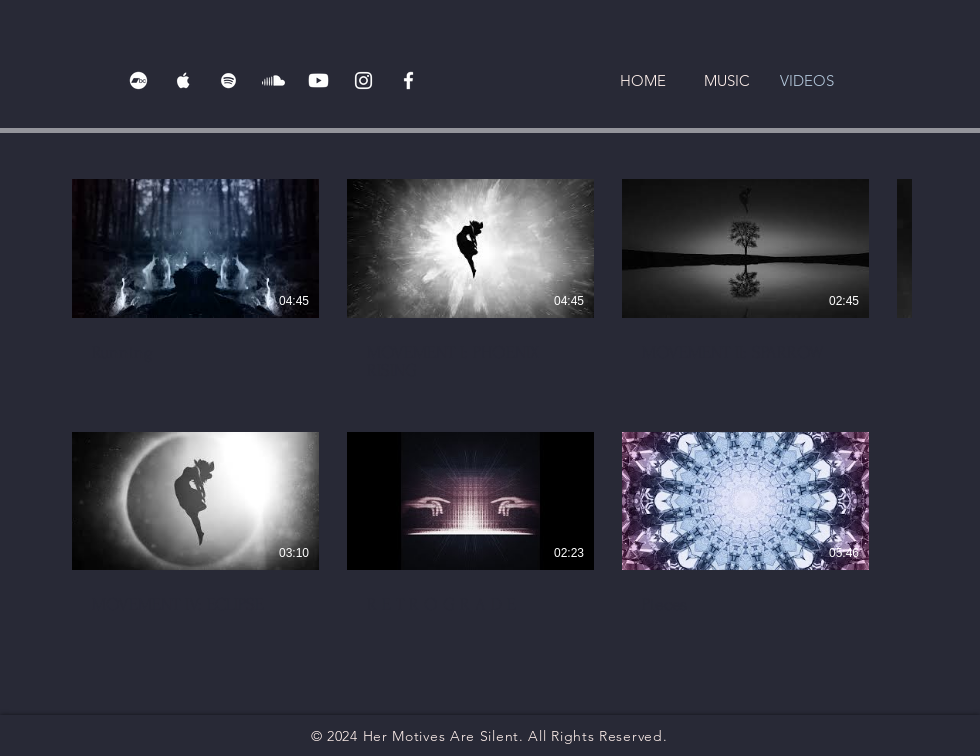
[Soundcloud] (273, 80)
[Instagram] (363, 80)
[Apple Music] (183, 80)
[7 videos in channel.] (490, 406)
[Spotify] (228, 80)
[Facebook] (408, 80)
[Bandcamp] (138, 80)
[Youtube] (318, 80)
